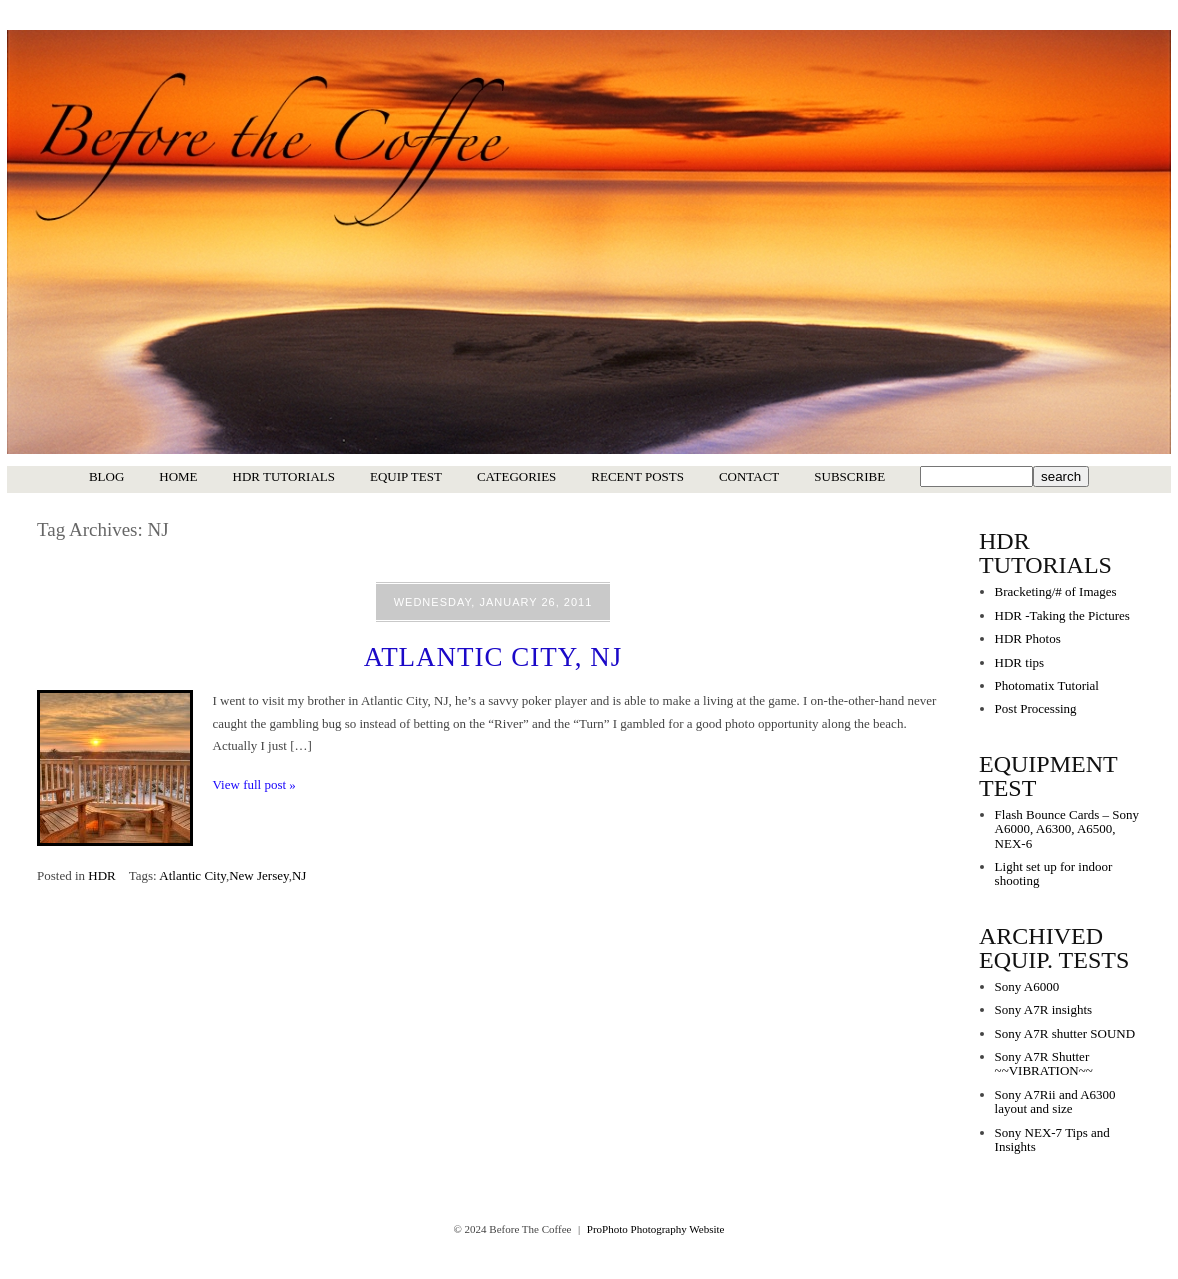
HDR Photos (1028, 638)
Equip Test (406, 476)
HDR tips (1019, 662)
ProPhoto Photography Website (656, 1229)
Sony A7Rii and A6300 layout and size (1055, 1101)
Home (178, 476)
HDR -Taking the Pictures (1062, 615)
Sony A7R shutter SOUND (1065, 1033)
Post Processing (1036, 708)
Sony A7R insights (1044, 1009)
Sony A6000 (1027, 986)
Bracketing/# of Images (1056, 591)
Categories (516, 476)
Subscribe (849, 476)
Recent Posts (637, 476)
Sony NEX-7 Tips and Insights (1052, 1139)
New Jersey (258, 875)
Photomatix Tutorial (1047, 685)
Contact (749, 476)
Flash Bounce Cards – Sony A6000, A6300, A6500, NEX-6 (1067, 829)
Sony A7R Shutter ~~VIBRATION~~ (1044, 1063)
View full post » (254, 784)
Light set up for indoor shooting (1054, 873)
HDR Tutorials (284, 476)
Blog (106, 476)
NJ (299, 875)
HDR (101, 875)
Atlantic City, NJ (493, 657)
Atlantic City (192, 875)
